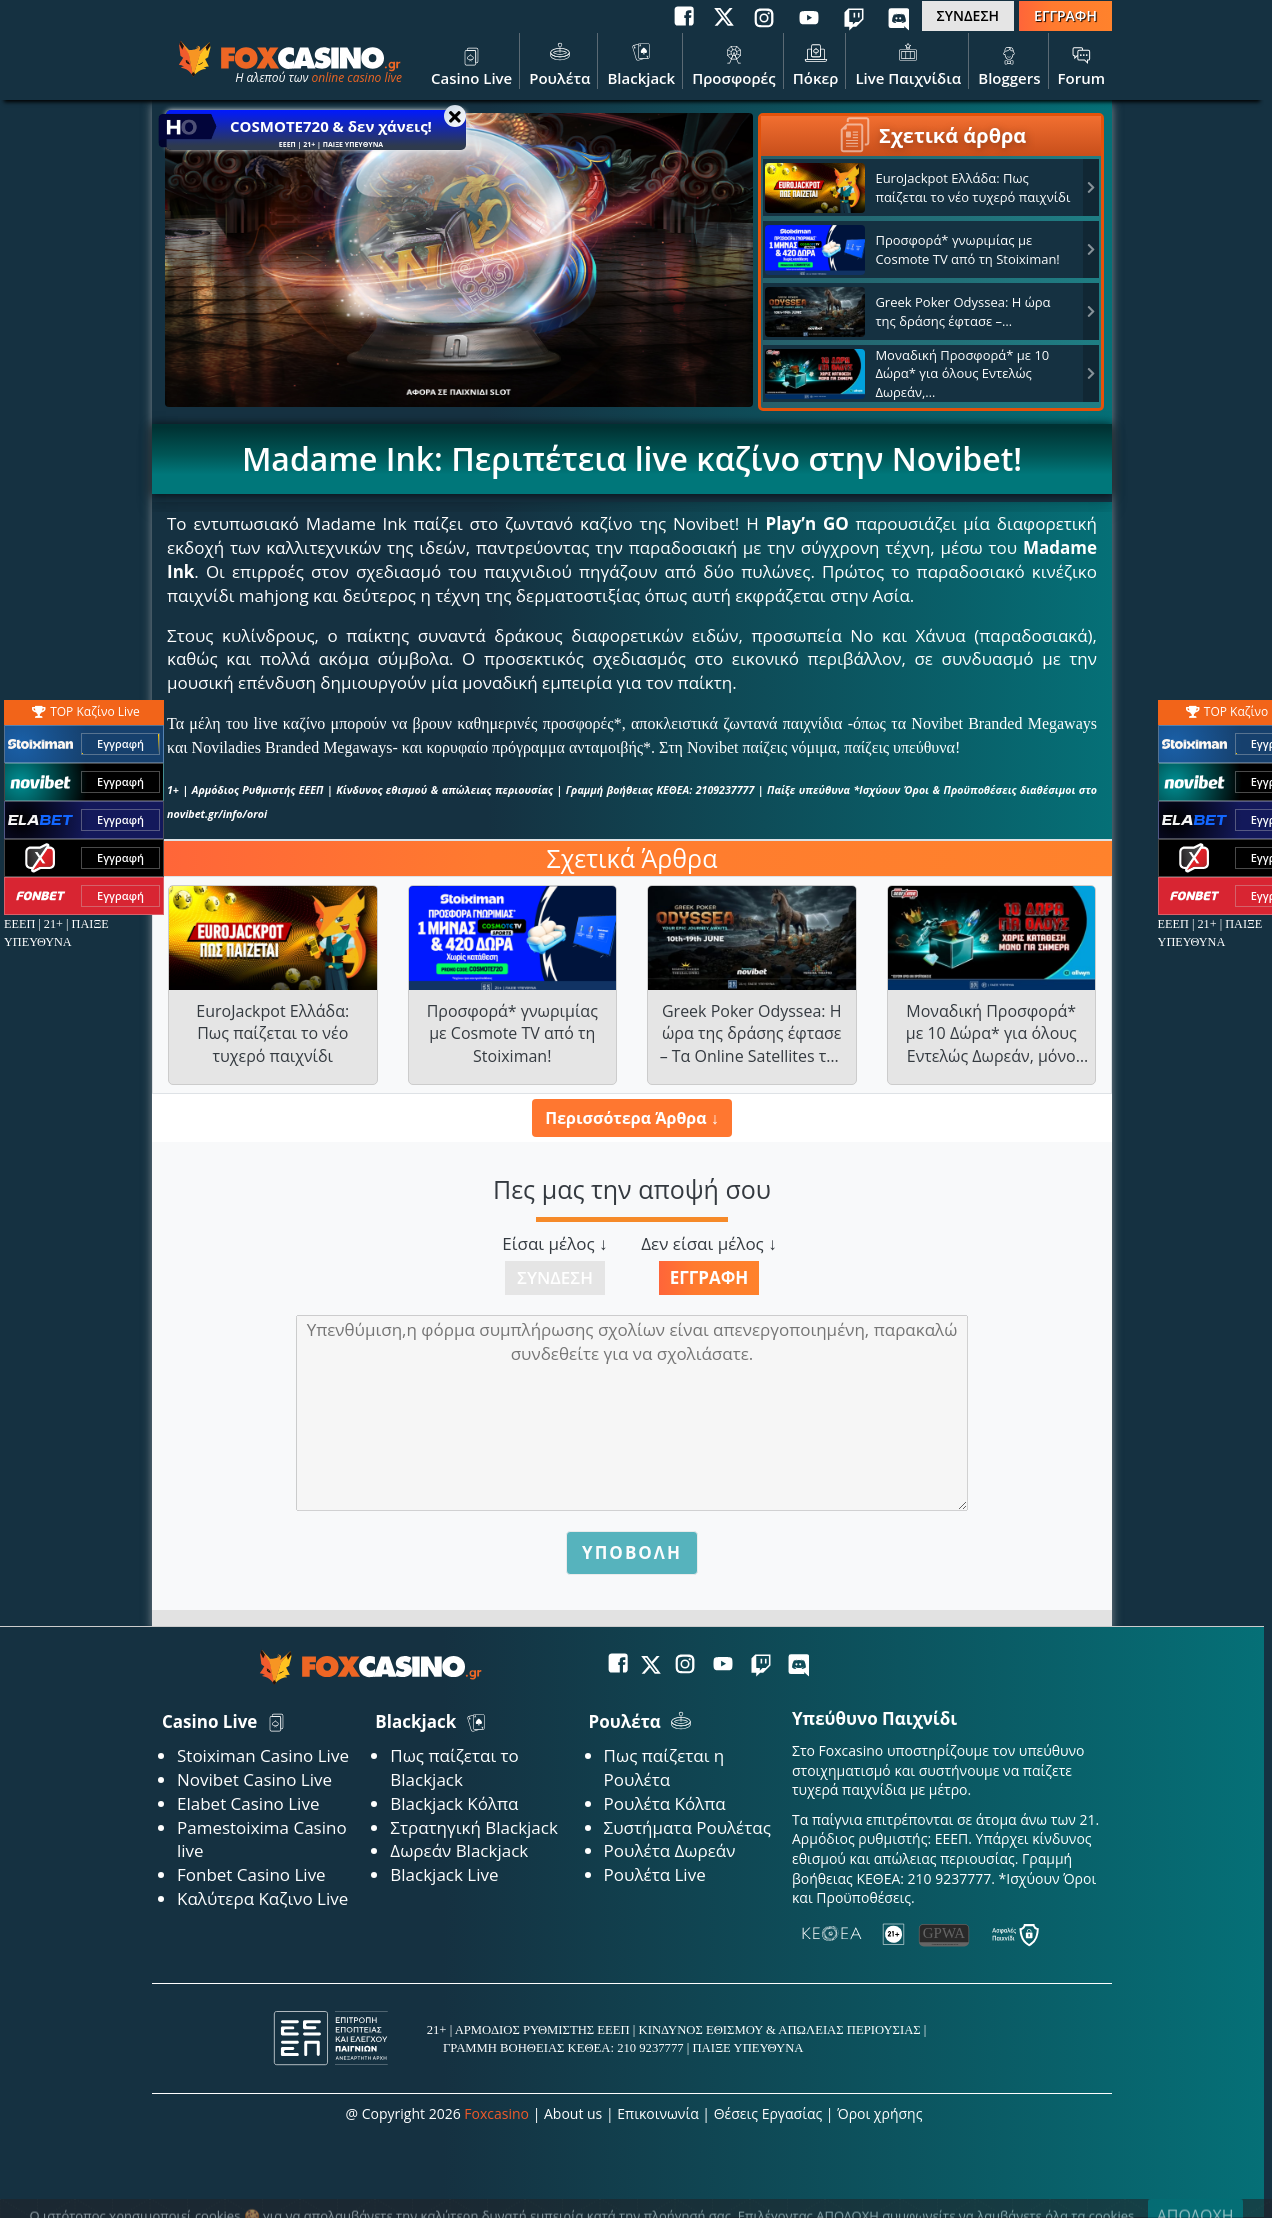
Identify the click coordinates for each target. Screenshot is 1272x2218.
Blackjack (641, 63)
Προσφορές (734, 63)
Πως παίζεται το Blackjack (454, 1767)
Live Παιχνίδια (908, 63)
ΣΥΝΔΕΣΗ (968, 15)
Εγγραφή (709, 1277)
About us (573, 2113)
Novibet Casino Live (254, 1779)
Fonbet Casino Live (251, 1874)
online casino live (356, 77)
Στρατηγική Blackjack (474, 1827)
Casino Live (471, 63)
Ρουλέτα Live (655, 1874)
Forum (1081, 63)
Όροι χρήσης (879, 2113)
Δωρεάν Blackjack (459, 1850)
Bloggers (1009, 63)
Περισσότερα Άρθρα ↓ (631, 1118)
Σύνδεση (555, 1277)
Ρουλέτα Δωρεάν (670, 1850)
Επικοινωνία (657, 2113)
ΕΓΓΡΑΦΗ (1065, 15)
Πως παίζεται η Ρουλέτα (664, 1767)
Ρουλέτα (559, 63)
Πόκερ (816, 63)
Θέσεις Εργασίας (768, 2113)
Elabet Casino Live (248, 1803)
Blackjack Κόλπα (454, 1803)
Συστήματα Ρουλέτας (687, 1827)
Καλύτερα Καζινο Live (262, 1898)
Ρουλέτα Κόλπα (665, 1803)
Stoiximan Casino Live (263, 1755)
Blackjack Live (444, 1874)
